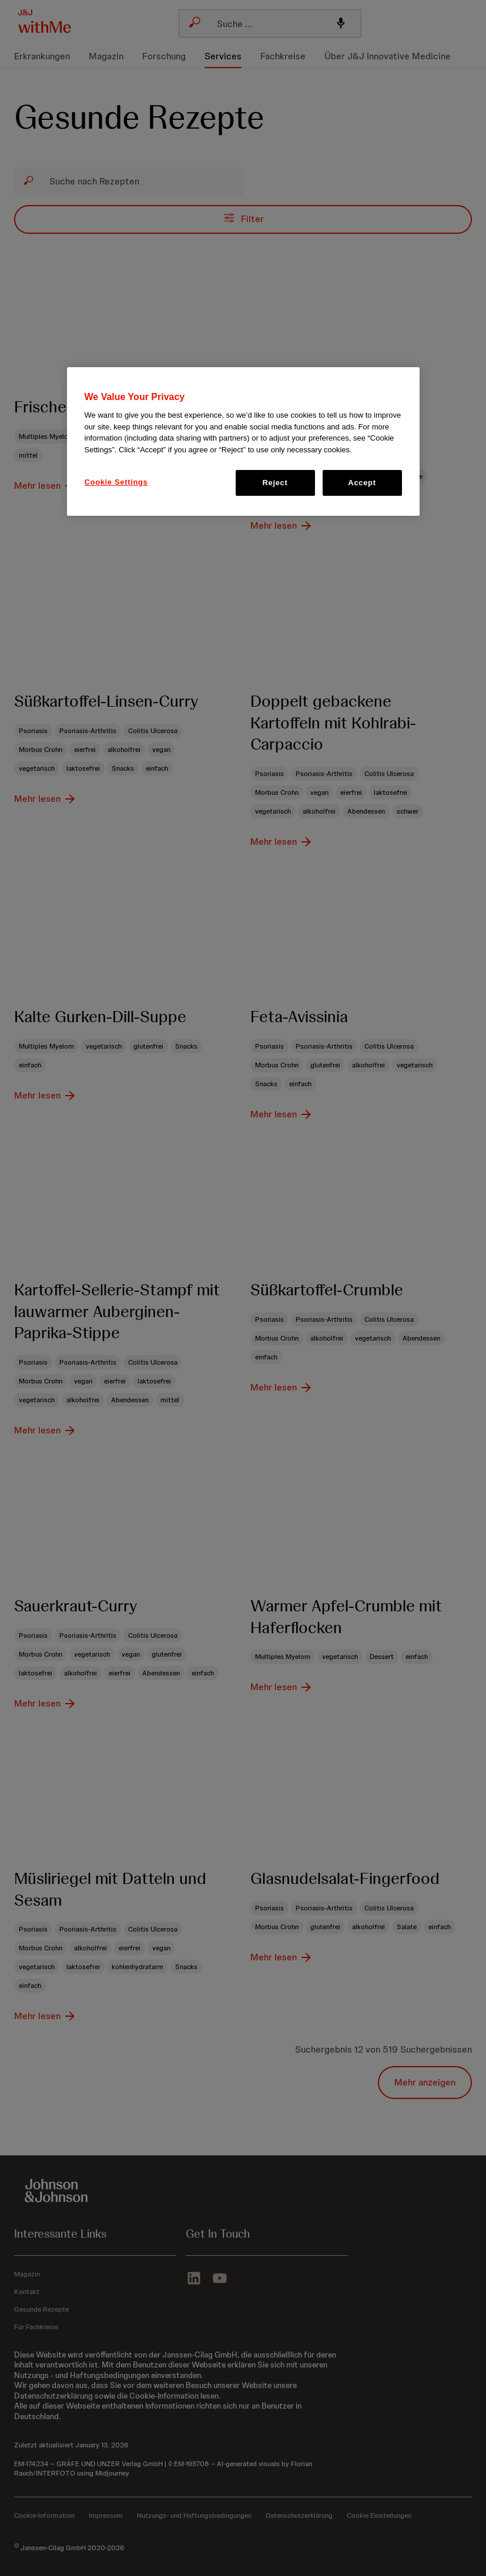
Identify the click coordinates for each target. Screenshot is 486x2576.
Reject (275, 482)
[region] (243, 441)
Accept (362, 482)
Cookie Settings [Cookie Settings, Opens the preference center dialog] (116, 482)
